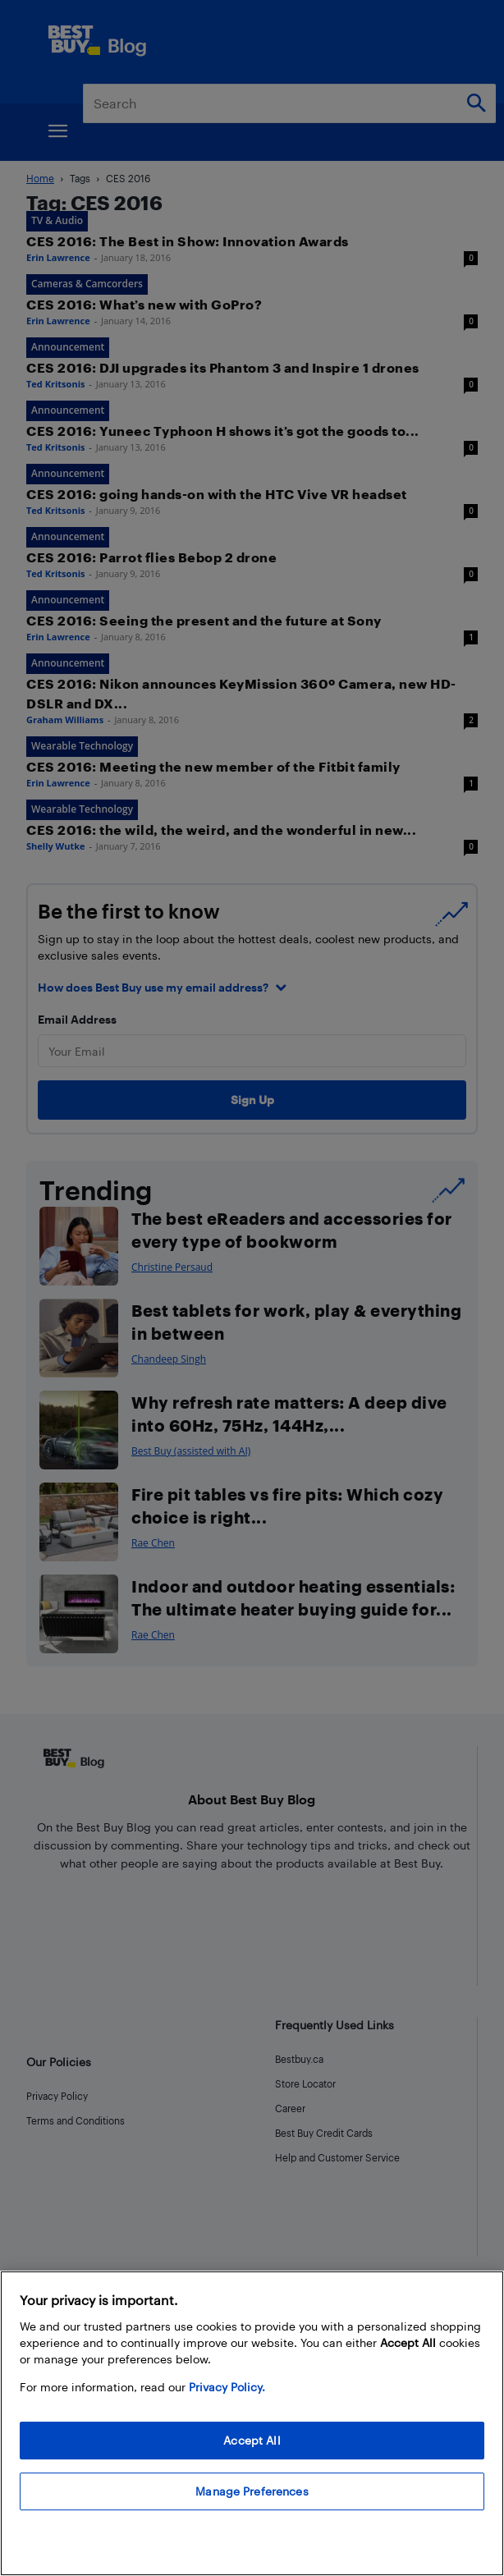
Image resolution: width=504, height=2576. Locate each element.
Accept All (251, 2440)
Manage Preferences (252, 2491)
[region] (252, 2423)
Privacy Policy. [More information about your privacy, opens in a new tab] (227, 2387)
